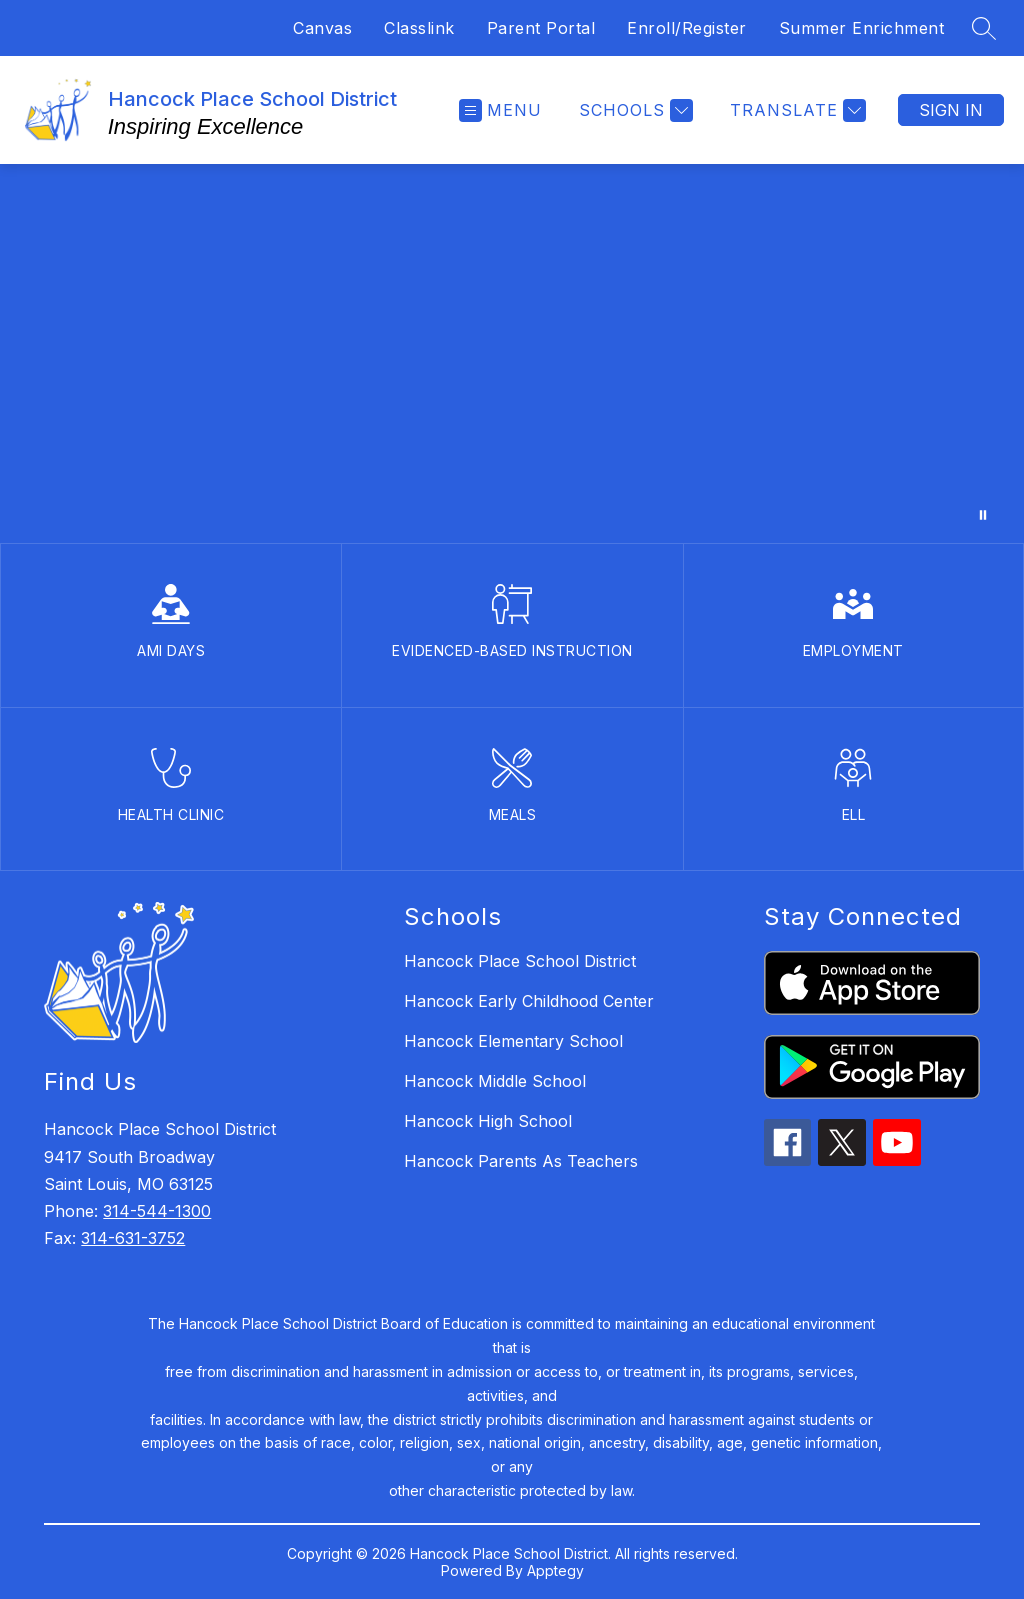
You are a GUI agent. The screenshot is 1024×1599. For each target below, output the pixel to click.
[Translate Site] (795, 110)
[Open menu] (500, 110)
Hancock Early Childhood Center (529, 1001)
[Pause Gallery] (983, 515)
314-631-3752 (133, 1238)
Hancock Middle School (495, 1081)
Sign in (951, 110)
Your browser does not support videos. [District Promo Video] (512, 353)
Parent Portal (541, 28)
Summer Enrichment (862, 28)
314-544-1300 (157, 1211)
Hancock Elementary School (513, 1041)
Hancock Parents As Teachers (521, 1161)
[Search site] (984, 28)
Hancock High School (488, 1121)
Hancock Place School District (520, 961)
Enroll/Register (687, 28)
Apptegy (555, 1570)
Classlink (419, 28)
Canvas (322, 28)
